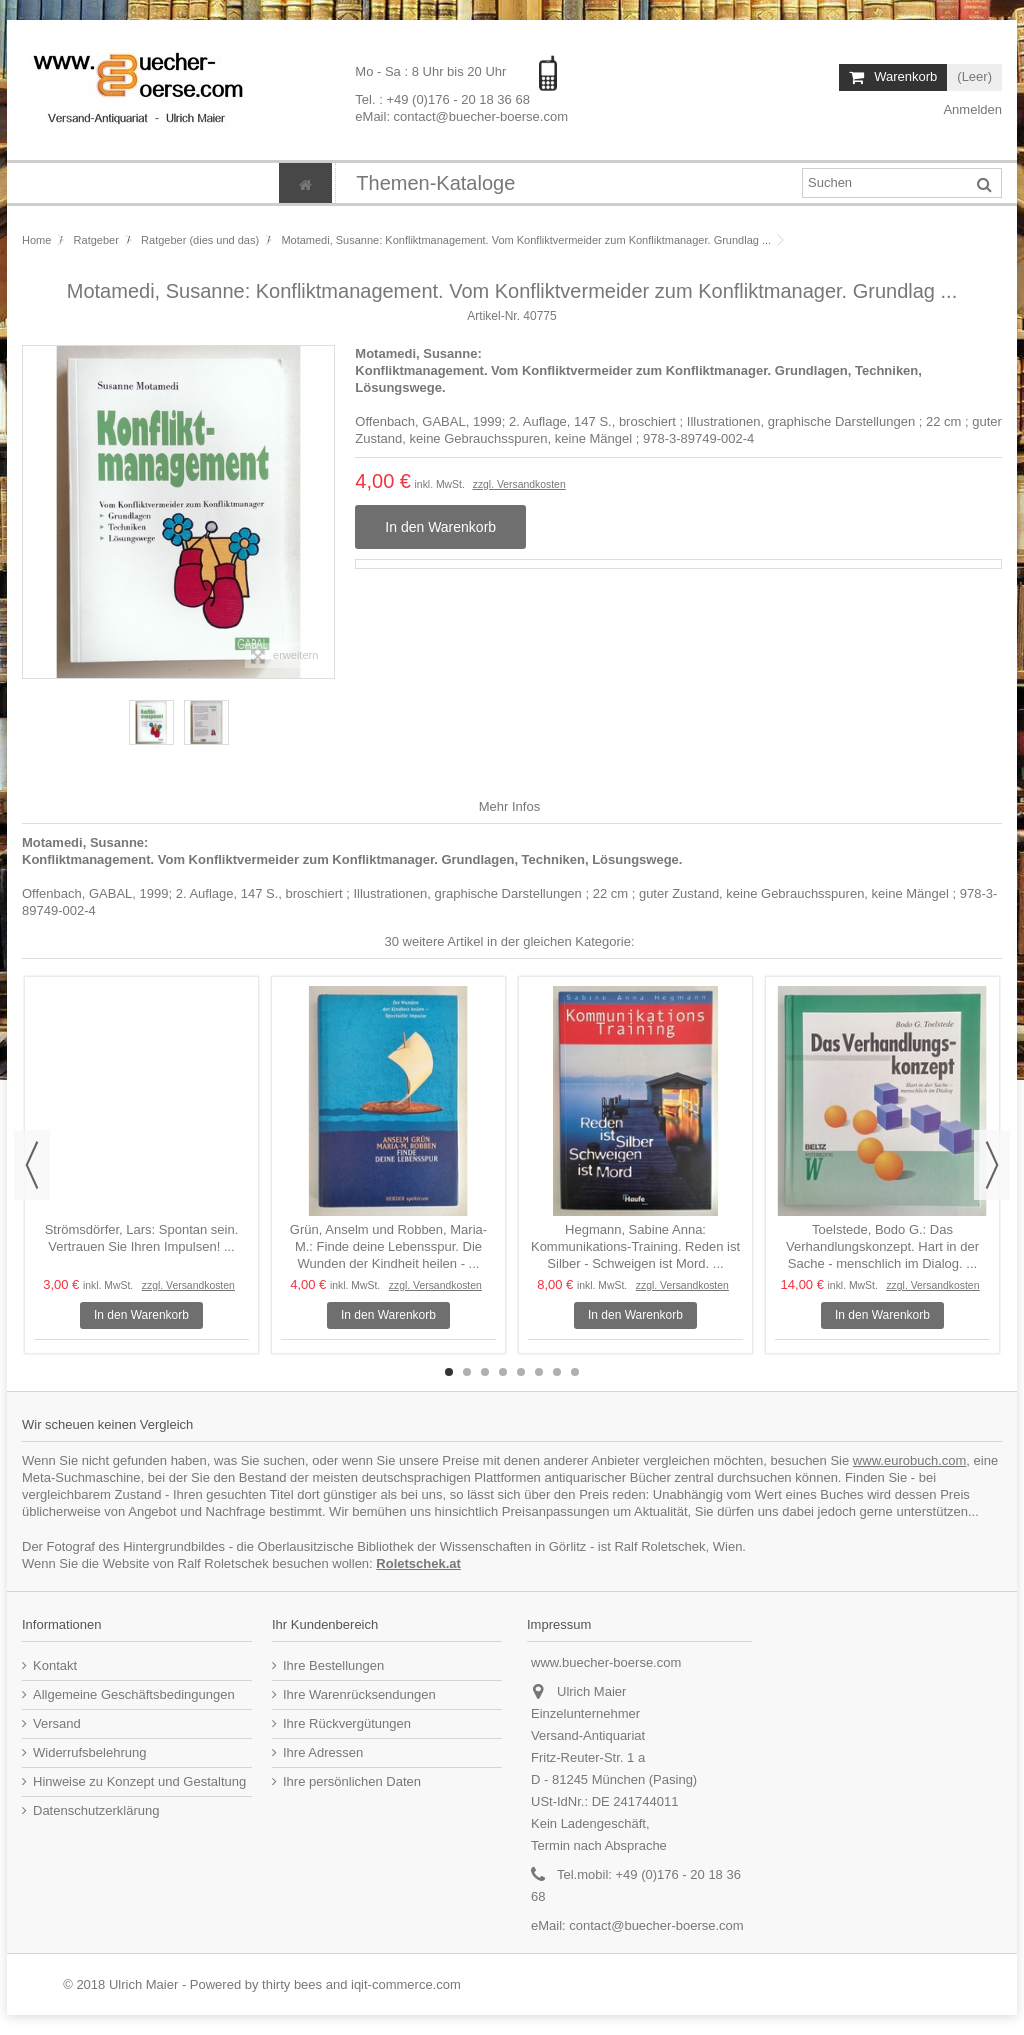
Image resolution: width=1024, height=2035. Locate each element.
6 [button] (539, 1372)
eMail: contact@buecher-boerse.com (461, 115)
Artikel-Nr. (493, 316)
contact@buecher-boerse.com (656, 1925)
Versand (57, 1723)
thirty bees (292, 1984)
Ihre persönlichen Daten (352, 1781)
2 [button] (467, 1372)
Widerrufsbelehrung (89, 1752)
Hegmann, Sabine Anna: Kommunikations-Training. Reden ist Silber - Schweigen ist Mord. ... (635, 1246)
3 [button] (485, 1372)
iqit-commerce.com (406, 1984)
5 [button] (521, 1372)
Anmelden (971, 109)
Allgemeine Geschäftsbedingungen (134, 1694)
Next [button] (992, 1165)
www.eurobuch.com (909, 1460)
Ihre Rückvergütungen (347, 1723)
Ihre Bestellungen (333, 1665)
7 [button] (557, 1372)
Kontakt (55, 1665)
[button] (435, 183)
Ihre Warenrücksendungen (359, 1694)
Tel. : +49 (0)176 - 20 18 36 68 (442, 98)
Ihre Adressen (323, 1752)
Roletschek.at (418, 1563)
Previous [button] (32, 1165)
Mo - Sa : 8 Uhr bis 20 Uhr (432, 71)
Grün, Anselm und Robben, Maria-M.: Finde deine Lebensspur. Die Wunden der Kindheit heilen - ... (388, 1246)
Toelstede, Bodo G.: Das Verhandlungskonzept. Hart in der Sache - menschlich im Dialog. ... (882, 1246)
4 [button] (503, 1372)
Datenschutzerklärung (96, 1810)
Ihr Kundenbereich (325, 1624)
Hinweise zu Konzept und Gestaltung (139, 1781)
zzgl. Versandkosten (519, 484)
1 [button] (449, 1372)
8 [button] (575, 1372)
